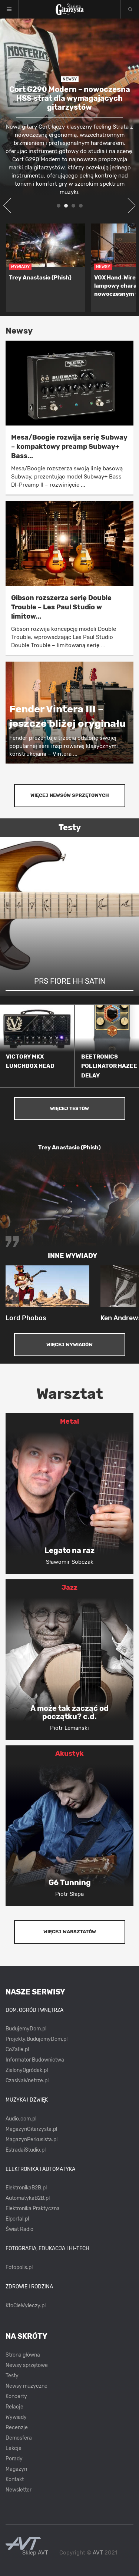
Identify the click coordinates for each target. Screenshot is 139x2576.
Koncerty (16, 2396)
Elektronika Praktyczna (33, 2208)
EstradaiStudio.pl (26, 2150)
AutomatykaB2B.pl (28, 2198)
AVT (98, 2552)
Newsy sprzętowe (27, 2365)
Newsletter (19, 2490)
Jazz (69, 1587)
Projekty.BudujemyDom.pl (36, 2039)
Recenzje (17, 2427)
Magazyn (16, 2469)
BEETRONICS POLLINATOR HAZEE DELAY (109, 1066)
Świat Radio (19, 2229)
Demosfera (19, 2438)
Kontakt (15, 2479)
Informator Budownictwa (35, 2060)
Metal (69, 1421)
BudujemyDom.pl (26, 2029)
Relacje (14, 2407)
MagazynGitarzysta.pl (31, 2129)
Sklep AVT (35, 2553)
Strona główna (23, 2355)
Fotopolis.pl (19, 2267)
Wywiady (16, 2417)
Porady (14, 2459)
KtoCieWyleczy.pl (26, 2305)
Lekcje (13, 2448)
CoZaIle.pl (17, 2049)
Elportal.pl (17, 2219)
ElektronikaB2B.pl (26, 2188)
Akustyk (69, 1753)
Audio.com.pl (21, 2119)
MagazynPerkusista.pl (31, 2139)
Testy (12, 2376)
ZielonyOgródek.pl (27, 2070)
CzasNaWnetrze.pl (27, 2080)
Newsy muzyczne (26, 2386)
